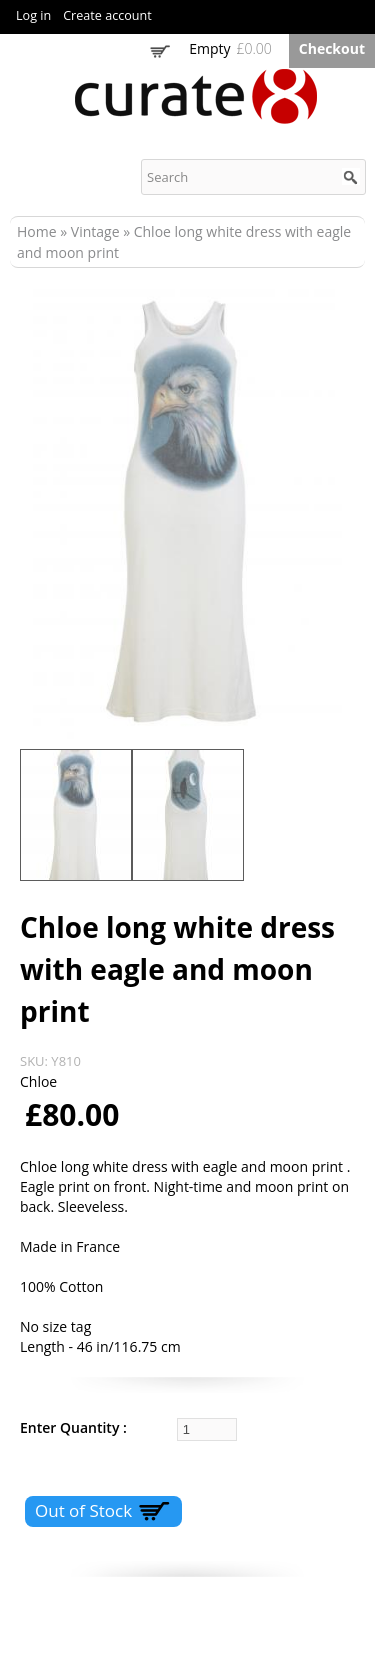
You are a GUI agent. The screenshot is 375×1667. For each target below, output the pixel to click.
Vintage (95, 231)
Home (37, 231)
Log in (33, 15)
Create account (107, 15)
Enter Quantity (71, 1427)
